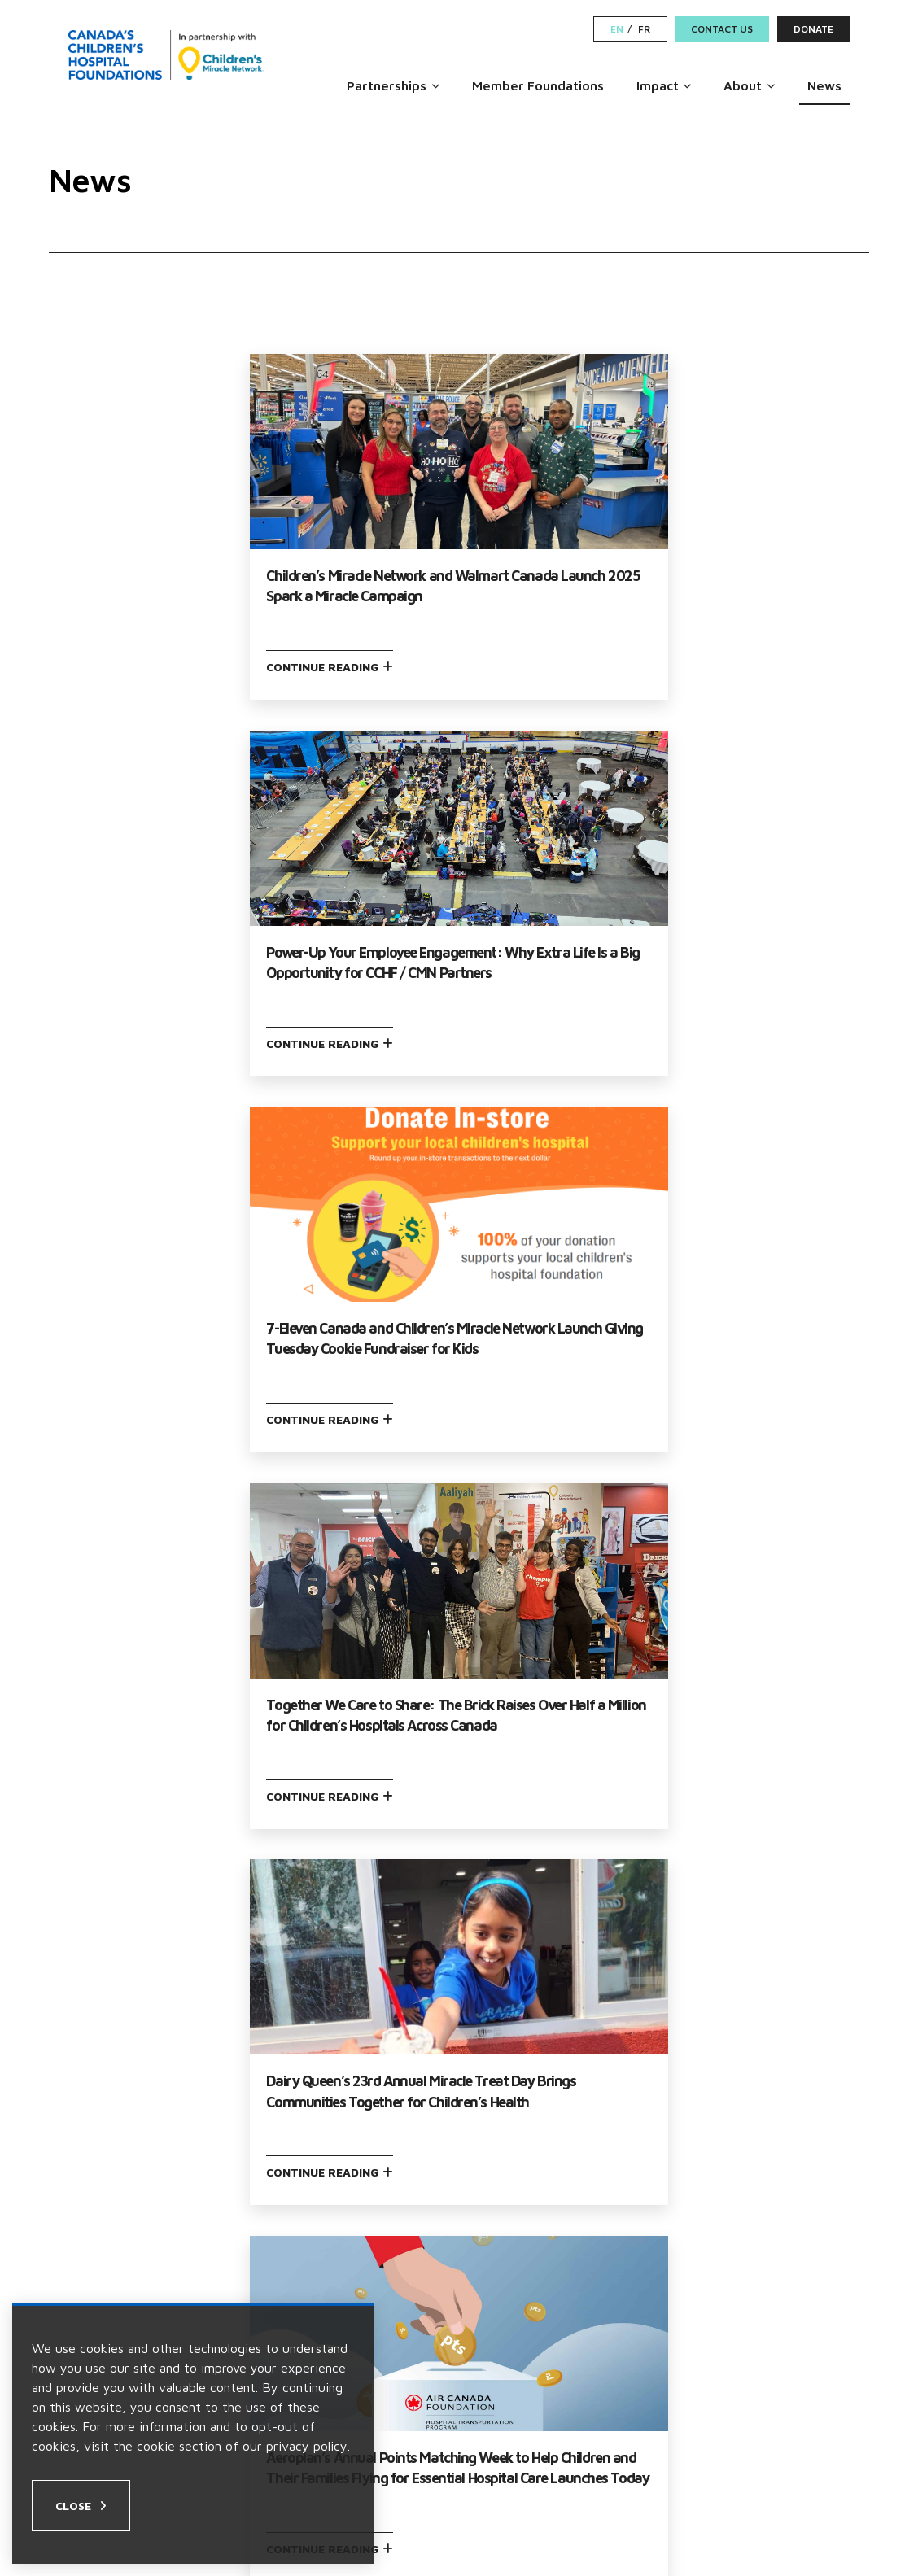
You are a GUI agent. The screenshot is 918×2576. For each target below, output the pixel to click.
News (824, 85)
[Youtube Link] (839, 2481)
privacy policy (307, 2445)
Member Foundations (538, 85)
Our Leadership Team (141, 2227)
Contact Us (722, 29)
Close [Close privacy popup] (73, 2506)
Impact (657, 85)
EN (616, 29)
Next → (554, 1986)
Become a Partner (533, 2259)
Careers (497, 2227)
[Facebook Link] (751, 2481)
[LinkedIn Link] (806, 2481)
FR (644, 29)
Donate (813, 29)
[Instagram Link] (777, 2481)
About (742, 85)
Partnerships (386, 85)
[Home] (166, 55)
